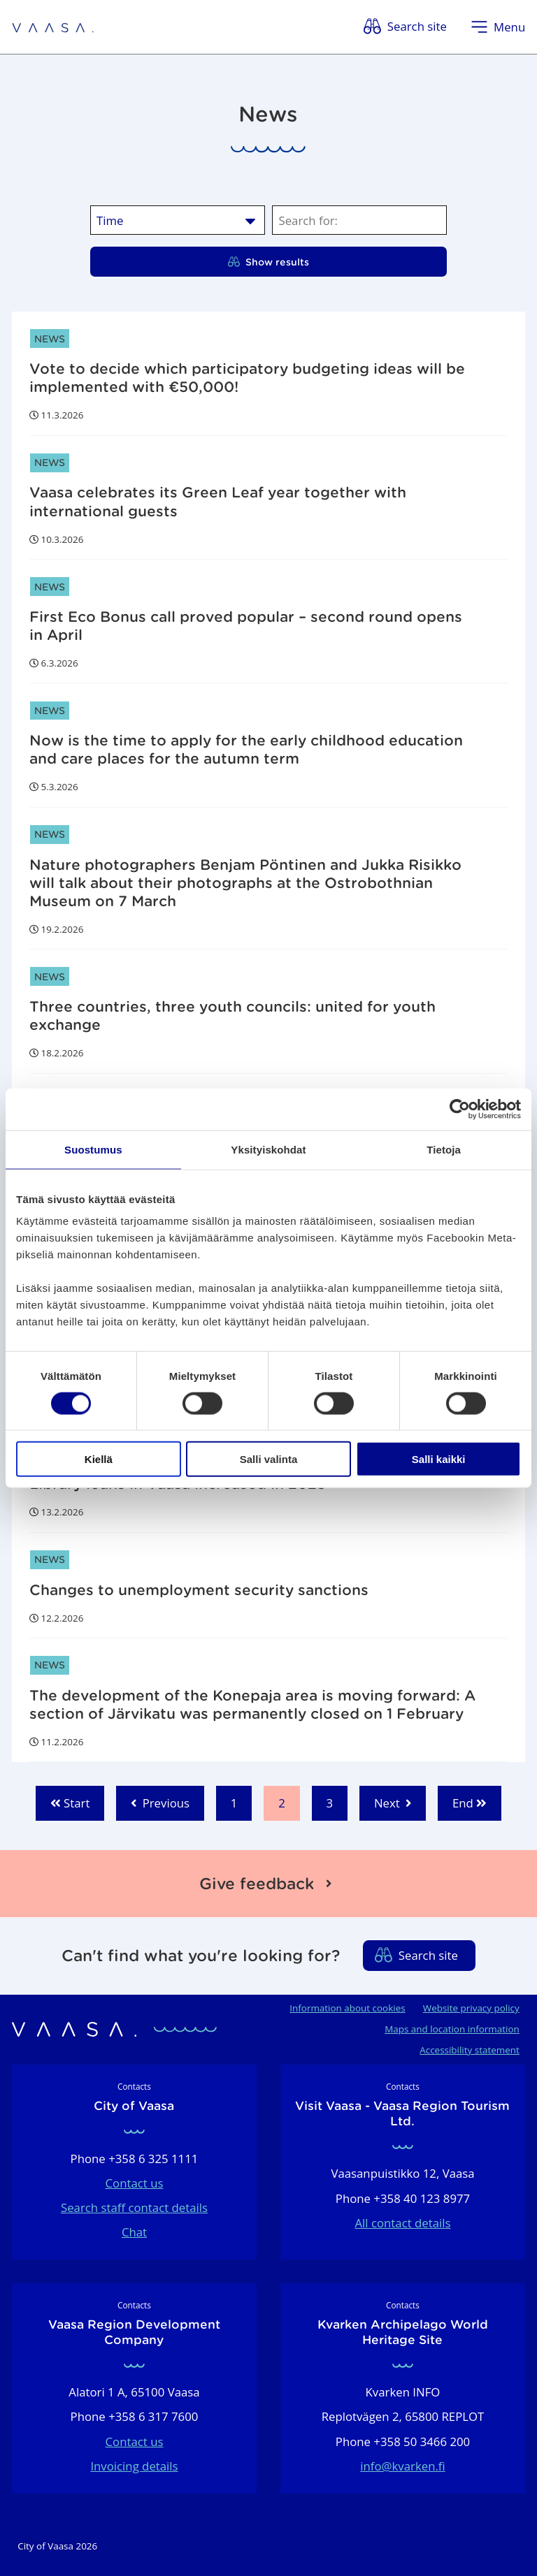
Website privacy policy (471, 2008)
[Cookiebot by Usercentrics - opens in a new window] (460, 1108)
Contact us (135, 2183)
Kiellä (99, 1459)
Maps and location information (452, 2029)
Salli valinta (269, 1459)
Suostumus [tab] (93, 1149)
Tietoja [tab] (444, 1149)
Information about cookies (347, 2008)
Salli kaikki (439, 1459)
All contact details (402, 2223)
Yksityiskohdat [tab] (268, 1149)
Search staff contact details (134, 2207)
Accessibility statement (470, 2050)
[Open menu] (498, 27)
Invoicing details (134, 2466)
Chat (134, 2232)
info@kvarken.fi (402, 2466)
